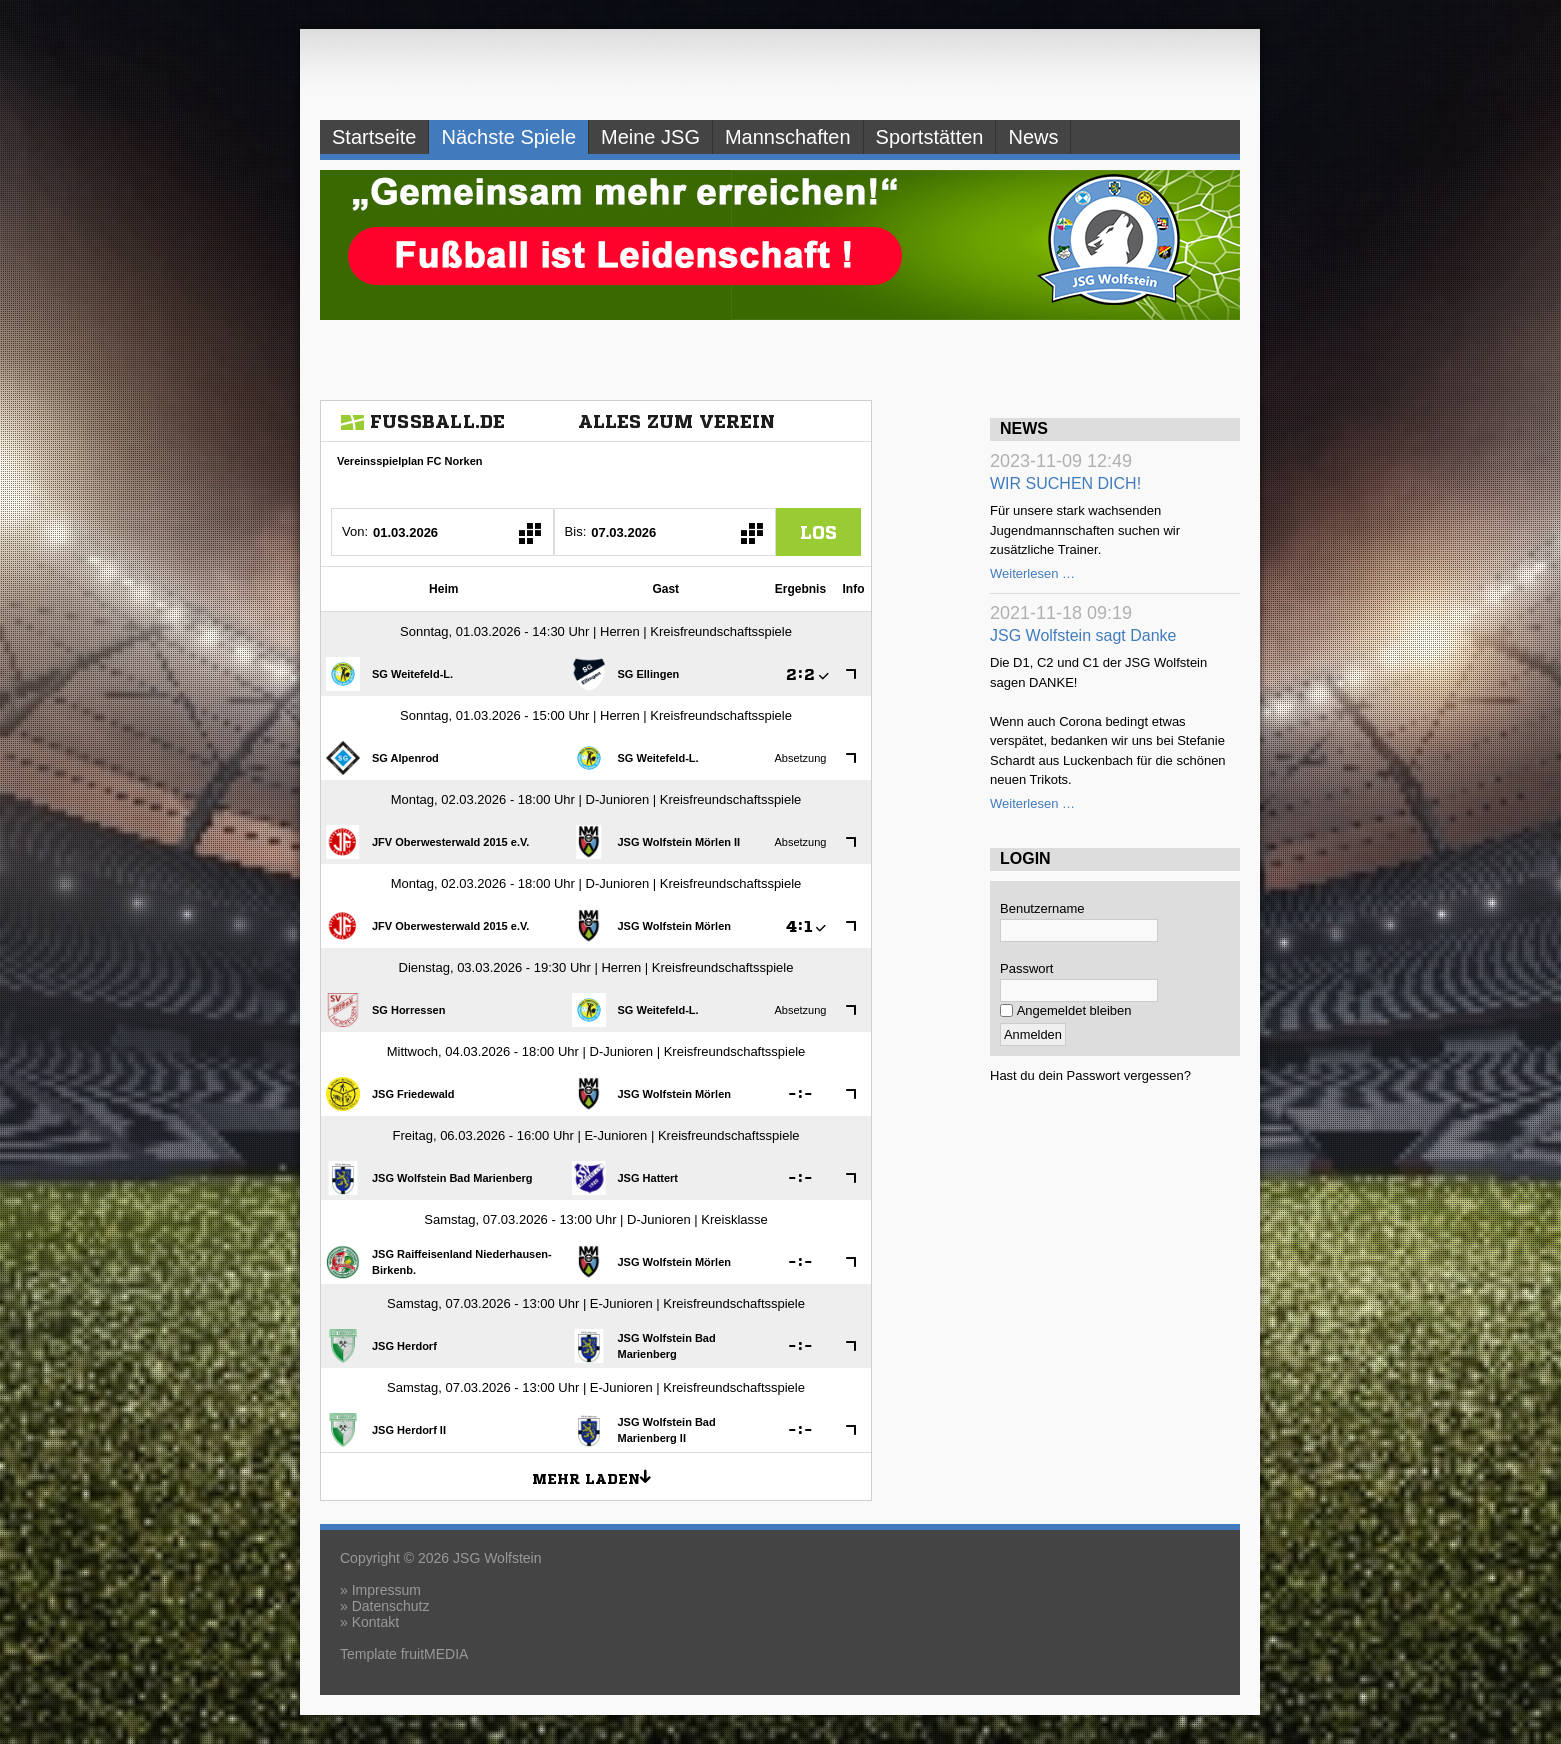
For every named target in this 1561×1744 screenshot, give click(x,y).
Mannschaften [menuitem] (788, 137)
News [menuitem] (1033, 137)
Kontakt (375, 1622)
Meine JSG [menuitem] (650, 137)
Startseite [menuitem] (374, 137)
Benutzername (1042, 908)
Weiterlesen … (1032, 573)
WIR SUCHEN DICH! (1065, 483)
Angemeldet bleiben (1074, 1010)
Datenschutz (391, 1606)
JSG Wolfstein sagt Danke (1083, 635)
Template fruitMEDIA (404, 1654)
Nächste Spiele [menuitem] (508, 137)
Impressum (386, 1590)
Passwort (1026, 968)
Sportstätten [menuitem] (930, 137)
